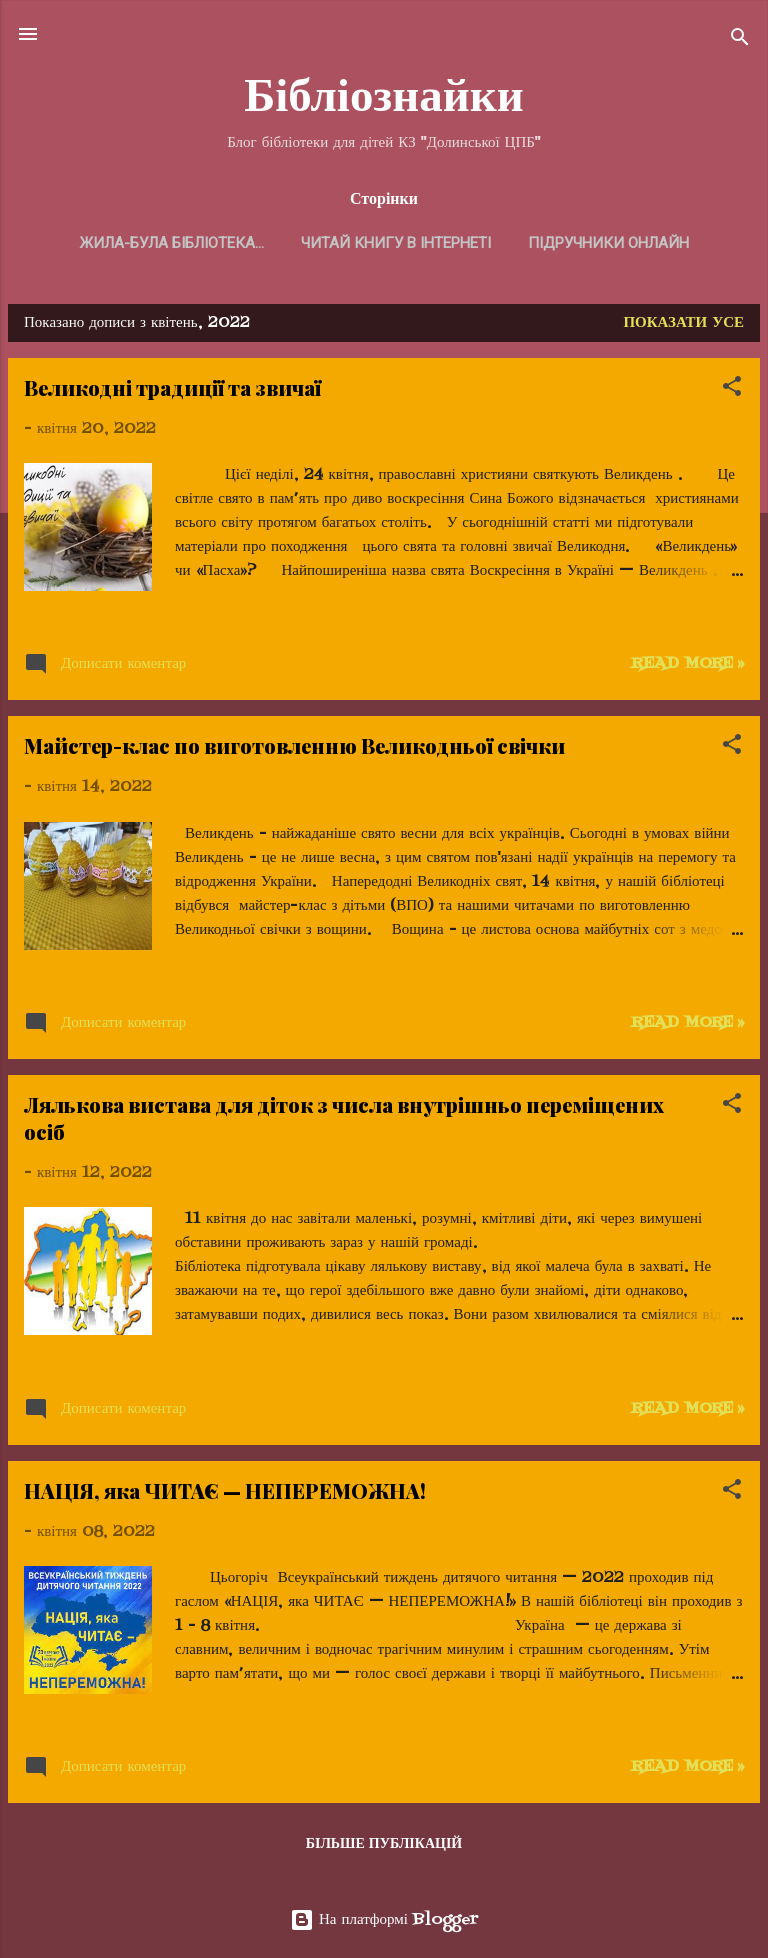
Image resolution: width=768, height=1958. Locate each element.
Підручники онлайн (608, 243)
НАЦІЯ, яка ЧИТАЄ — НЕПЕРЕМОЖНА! (225, 1490)
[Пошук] (740, 40)
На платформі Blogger (384, 1920)
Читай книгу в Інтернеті (396, 243)
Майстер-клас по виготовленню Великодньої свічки (294, 745)
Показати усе (683, 323)
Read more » (687, 664)
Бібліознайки (384, 95)
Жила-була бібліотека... (172, 243)
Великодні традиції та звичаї (172, 387)
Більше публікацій (384, 1844)
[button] (732, 390)
